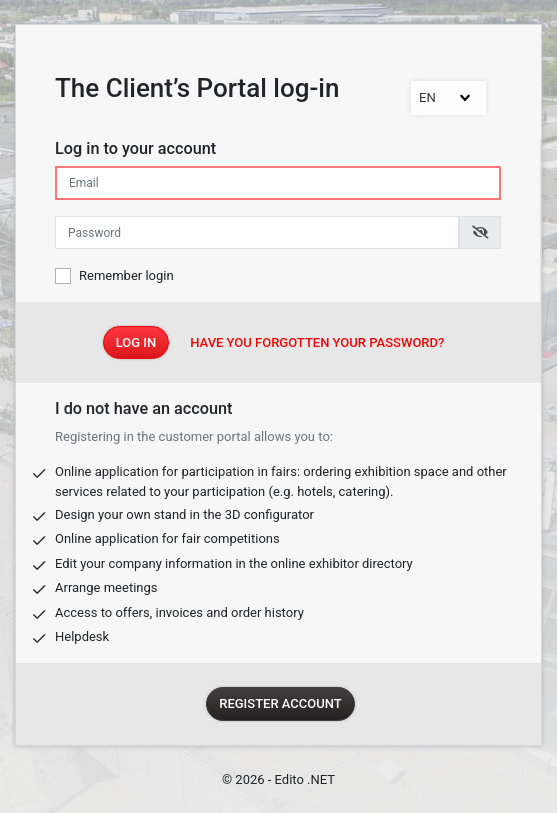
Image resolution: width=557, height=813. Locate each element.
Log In (136, 342)
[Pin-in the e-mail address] (278, 183)
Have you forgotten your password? (317, 342)
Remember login (126, 275)
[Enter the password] (257, 233)
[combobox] (448, 98)
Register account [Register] (280, 703)
